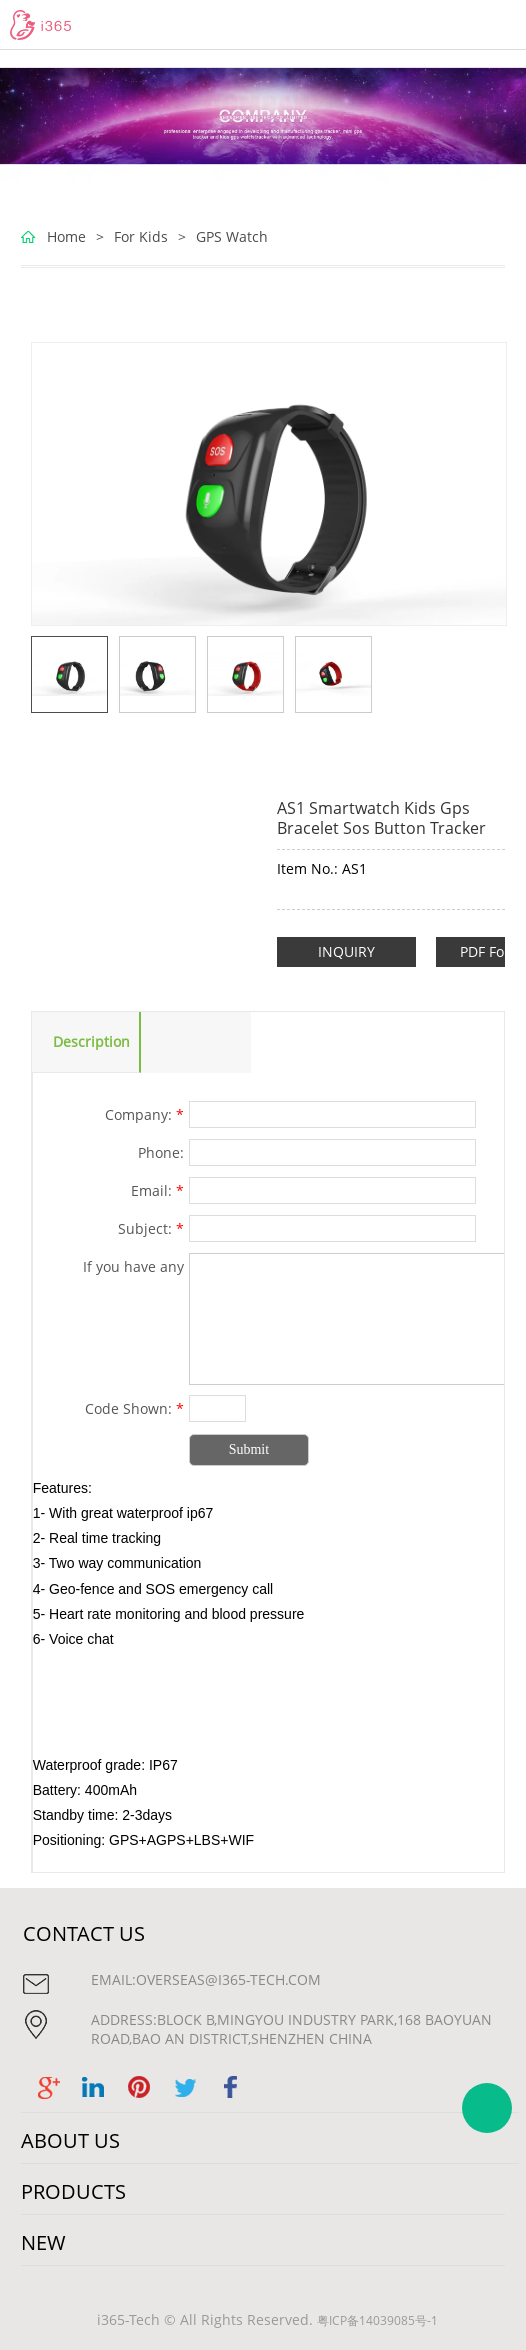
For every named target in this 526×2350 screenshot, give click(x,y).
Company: (144, 1114)
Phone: (161, 1152)
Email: (157, 1190)
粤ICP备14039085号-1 (377, 2320)
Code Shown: (134, 1408)
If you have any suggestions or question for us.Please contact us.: (109, 1269)
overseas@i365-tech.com (228, 1979)
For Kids (141, 236)
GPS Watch (232, 236)
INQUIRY (346, 951)
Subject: (151, 1228)
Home (66, 236)
